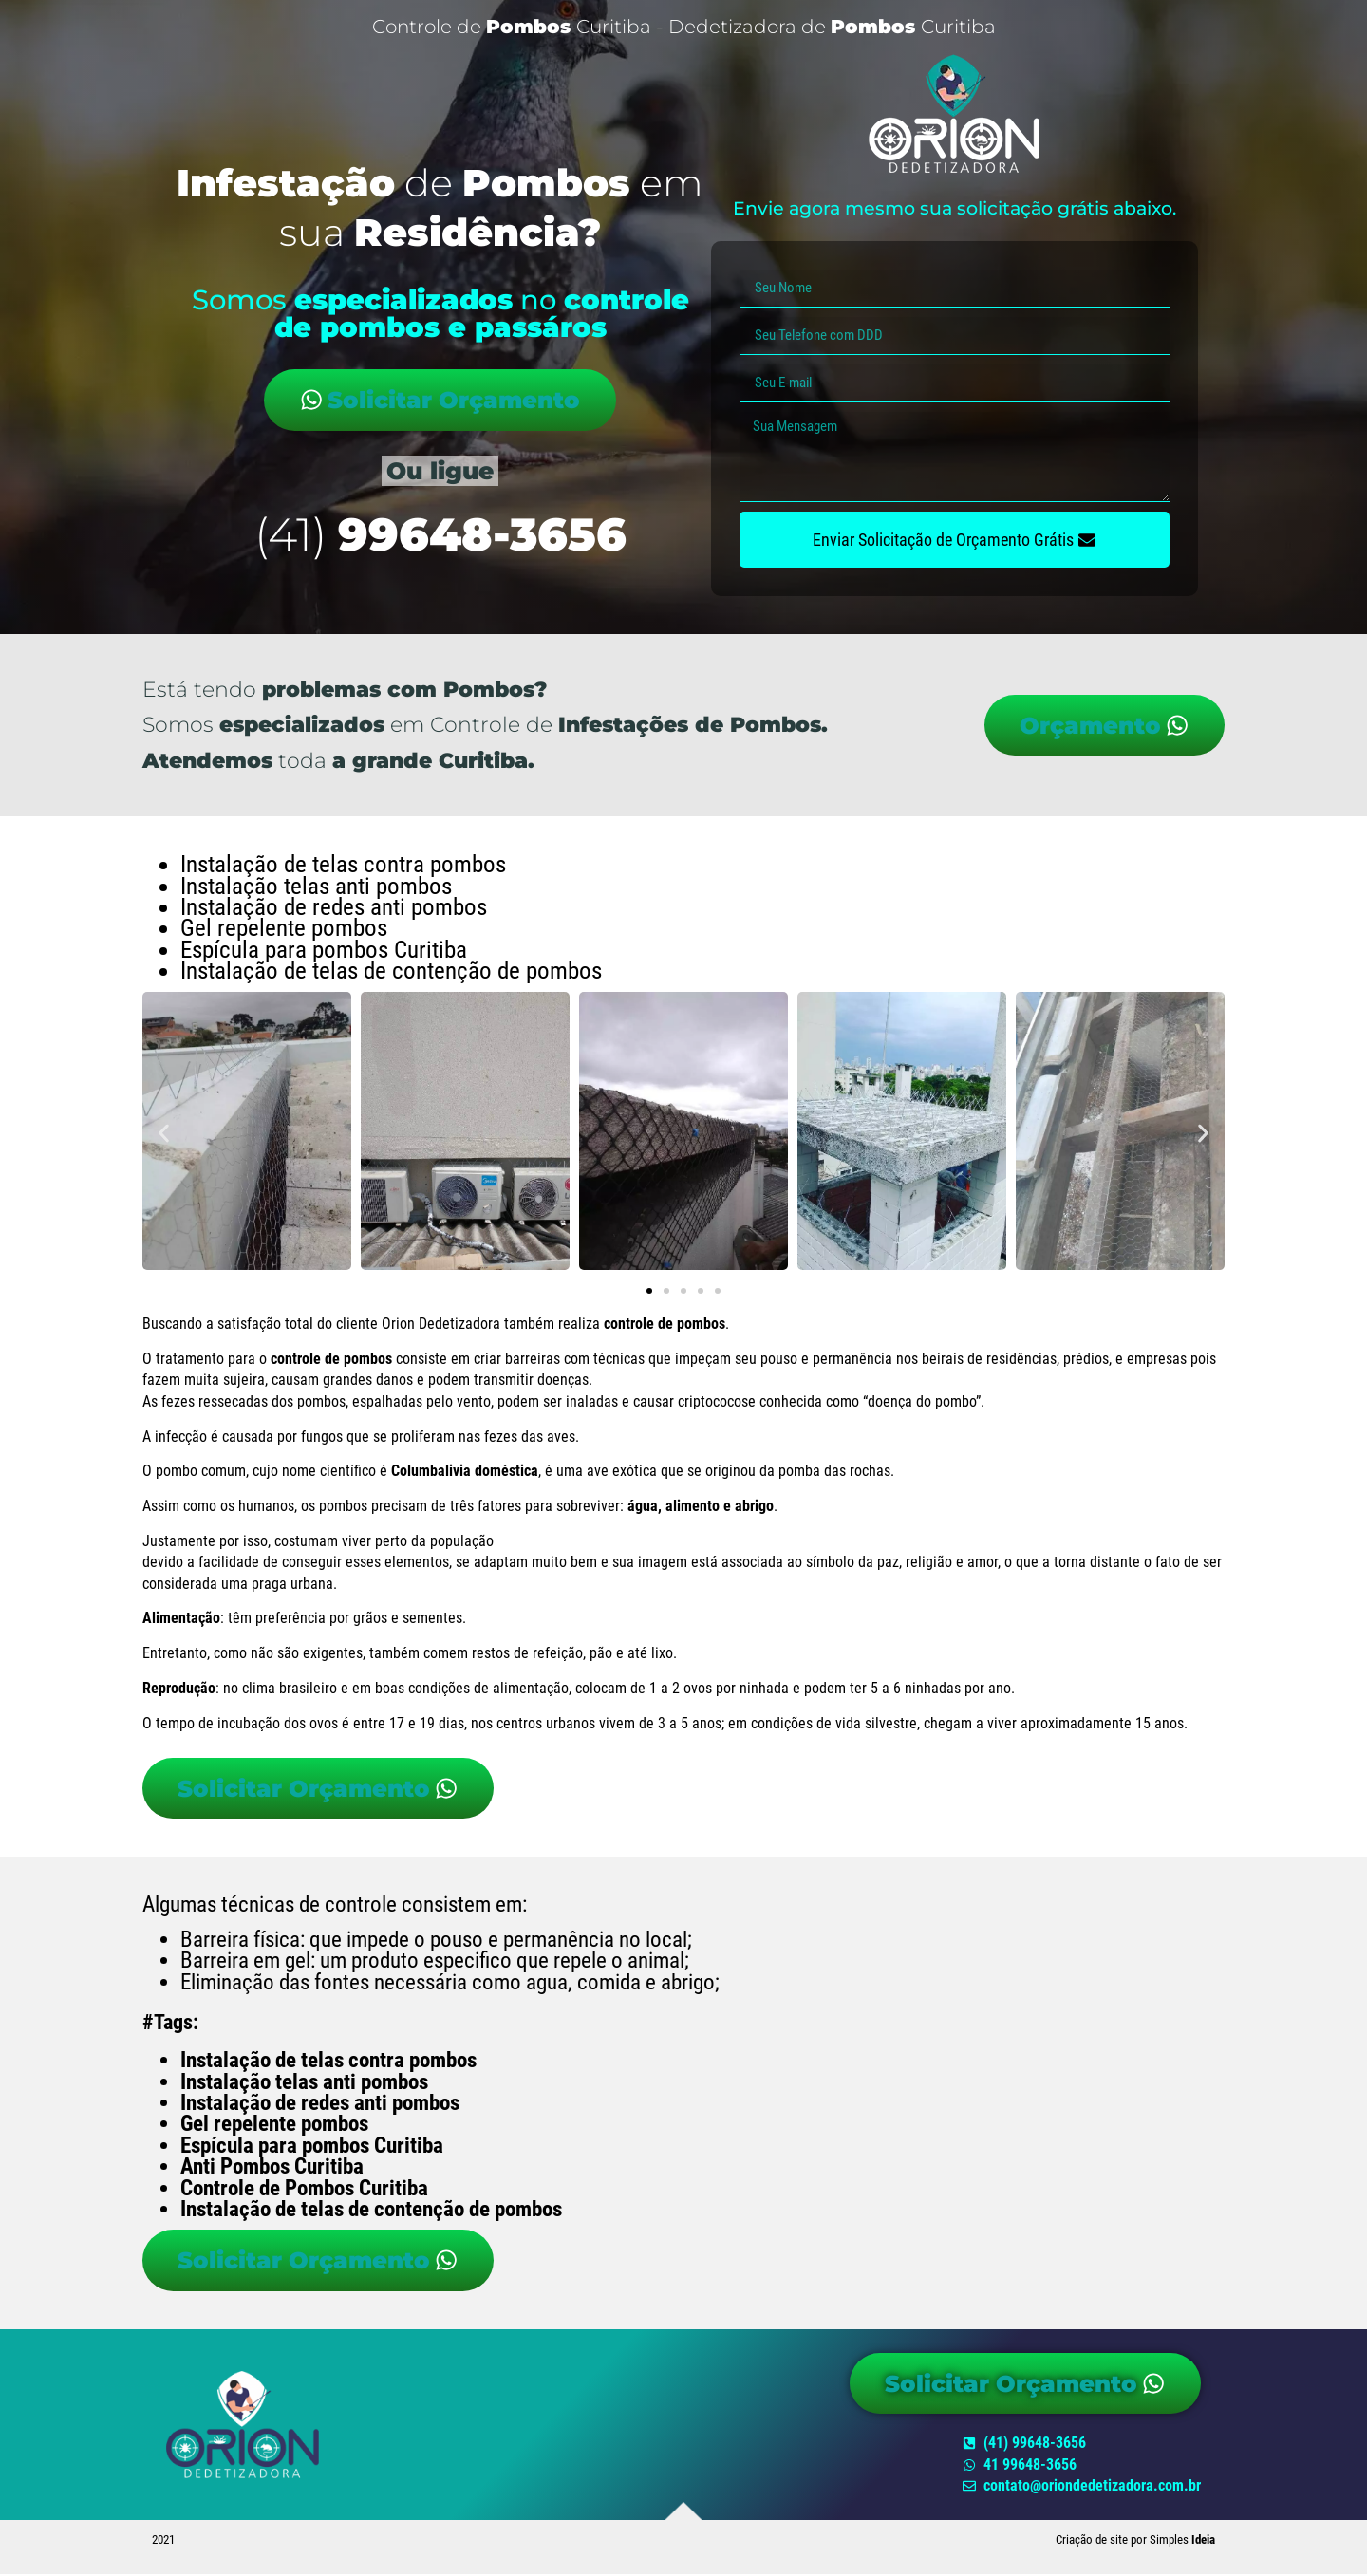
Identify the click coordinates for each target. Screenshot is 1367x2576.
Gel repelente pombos (274, 2124)
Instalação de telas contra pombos (328, 2061)
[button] (164, 1134)
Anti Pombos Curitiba (272, 2167)
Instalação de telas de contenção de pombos (371, 2210)
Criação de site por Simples (1135, 2541)
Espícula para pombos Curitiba (311, 2146)
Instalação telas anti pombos (304, 2082)
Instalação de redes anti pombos (319, 2104)
